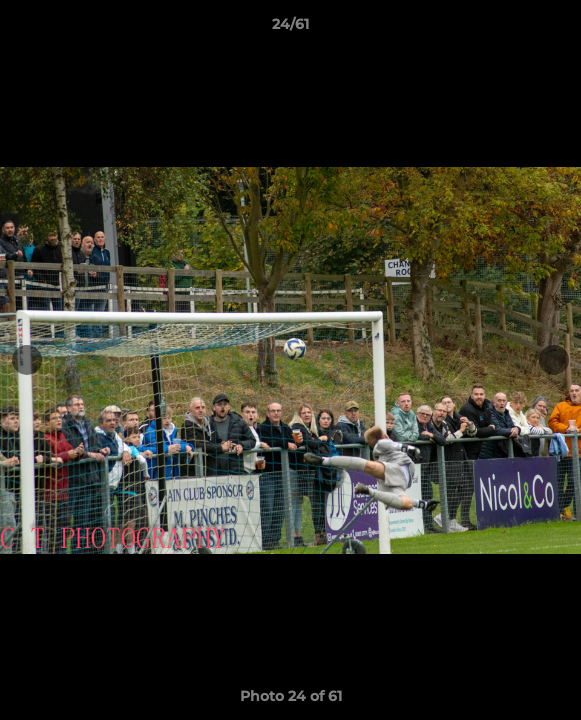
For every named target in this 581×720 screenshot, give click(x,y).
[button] (557, 29)
